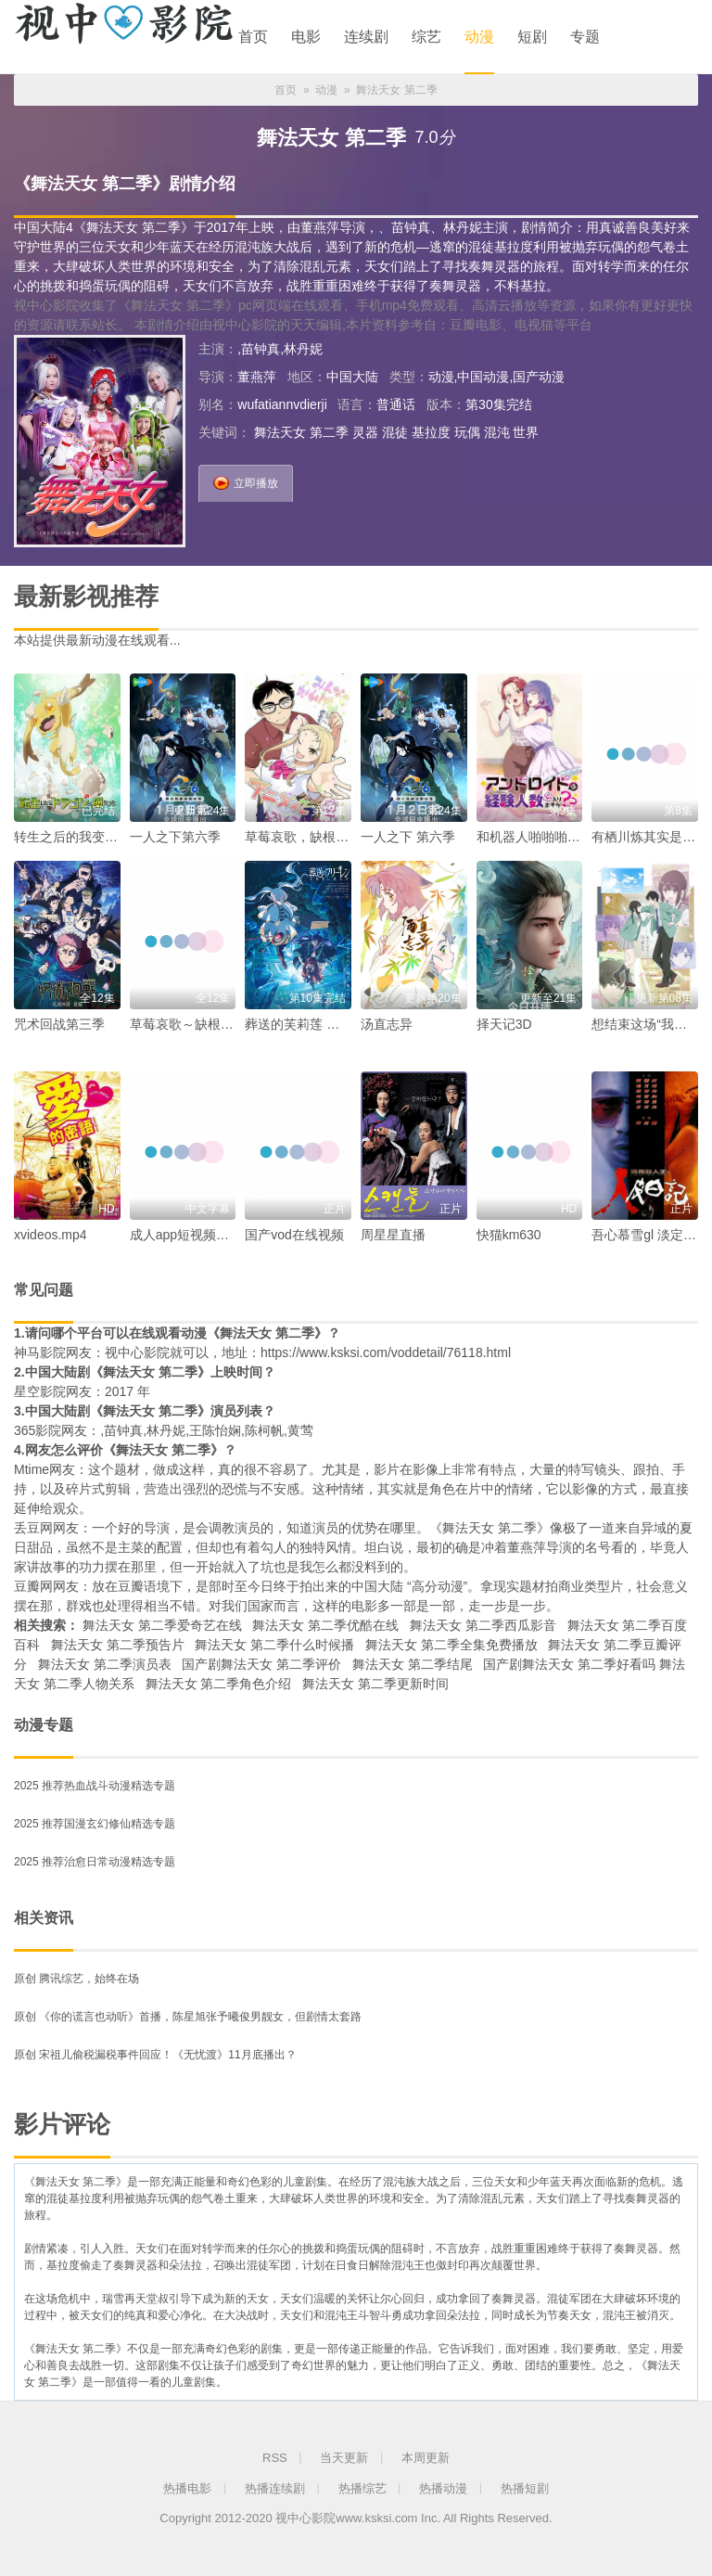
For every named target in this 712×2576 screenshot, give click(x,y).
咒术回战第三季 (59, 1024)
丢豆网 (33, 1527)
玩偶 (467, 432)
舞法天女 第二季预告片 (117, 1644)
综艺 (426, 37)
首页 (253, 37)
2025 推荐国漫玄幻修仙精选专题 (94, 1823)
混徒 (395, 432)
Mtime (31, 1469)
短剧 (532, 37)
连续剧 (366, 37)
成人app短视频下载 (186, 1234)
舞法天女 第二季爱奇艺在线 (162, 1625)
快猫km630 (509, 1234)
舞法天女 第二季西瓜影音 (483, 1625)
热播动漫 (443, 2488)
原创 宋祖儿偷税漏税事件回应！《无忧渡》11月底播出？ (155, 2054)
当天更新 (344, 2458)
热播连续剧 (275, 2488)
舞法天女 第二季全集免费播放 (451, 1644)
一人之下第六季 (175, 836)
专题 (585, 37)
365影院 (37, 1430)
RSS (274, 2458)
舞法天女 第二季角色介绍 (219, 1683)
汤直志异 (387, 1024)
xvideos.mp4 (50, 1234)
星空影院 (40, 1391)
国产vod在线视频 (294, 1234)
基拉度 (431, 432)
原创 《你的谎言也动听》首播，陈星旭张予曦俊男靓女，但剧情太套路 (188, 2016)
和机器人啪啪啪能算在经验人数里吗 (580, 836)
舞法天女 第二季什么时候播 (274, 1644)
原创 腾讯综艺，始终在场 (76, 1978)
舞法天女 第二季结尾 (412, 1664)
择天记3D (504, 1024)
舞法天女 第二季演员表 (105, 1664)
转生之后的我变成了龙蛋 (85, 836)
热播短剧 (525, 2488)
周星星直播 (393, 1234)
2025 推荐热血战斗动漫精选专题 (94, 1785)
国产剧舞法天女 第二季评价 (261, 1664)
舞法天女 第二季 (301, 432)
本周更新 (425, 2458)
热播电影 (187, 2488)
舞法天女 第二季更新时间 (375, 1683)
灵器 (365, 432)
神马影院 (40, 1352)
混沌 (497, 432)
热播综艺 (362, 2488)
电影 (306, 37)
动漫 (479, 37)
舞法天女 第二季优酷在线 (325, 1625)
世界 (526, 432)
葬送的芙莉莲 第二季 (305, 1024)
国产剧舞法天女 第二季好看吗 (569, 1664)
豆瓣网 (33, 1586)
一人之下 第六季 (408, 836)
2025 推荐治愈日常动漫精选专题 (94, 1861)
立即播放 (245, 479)
